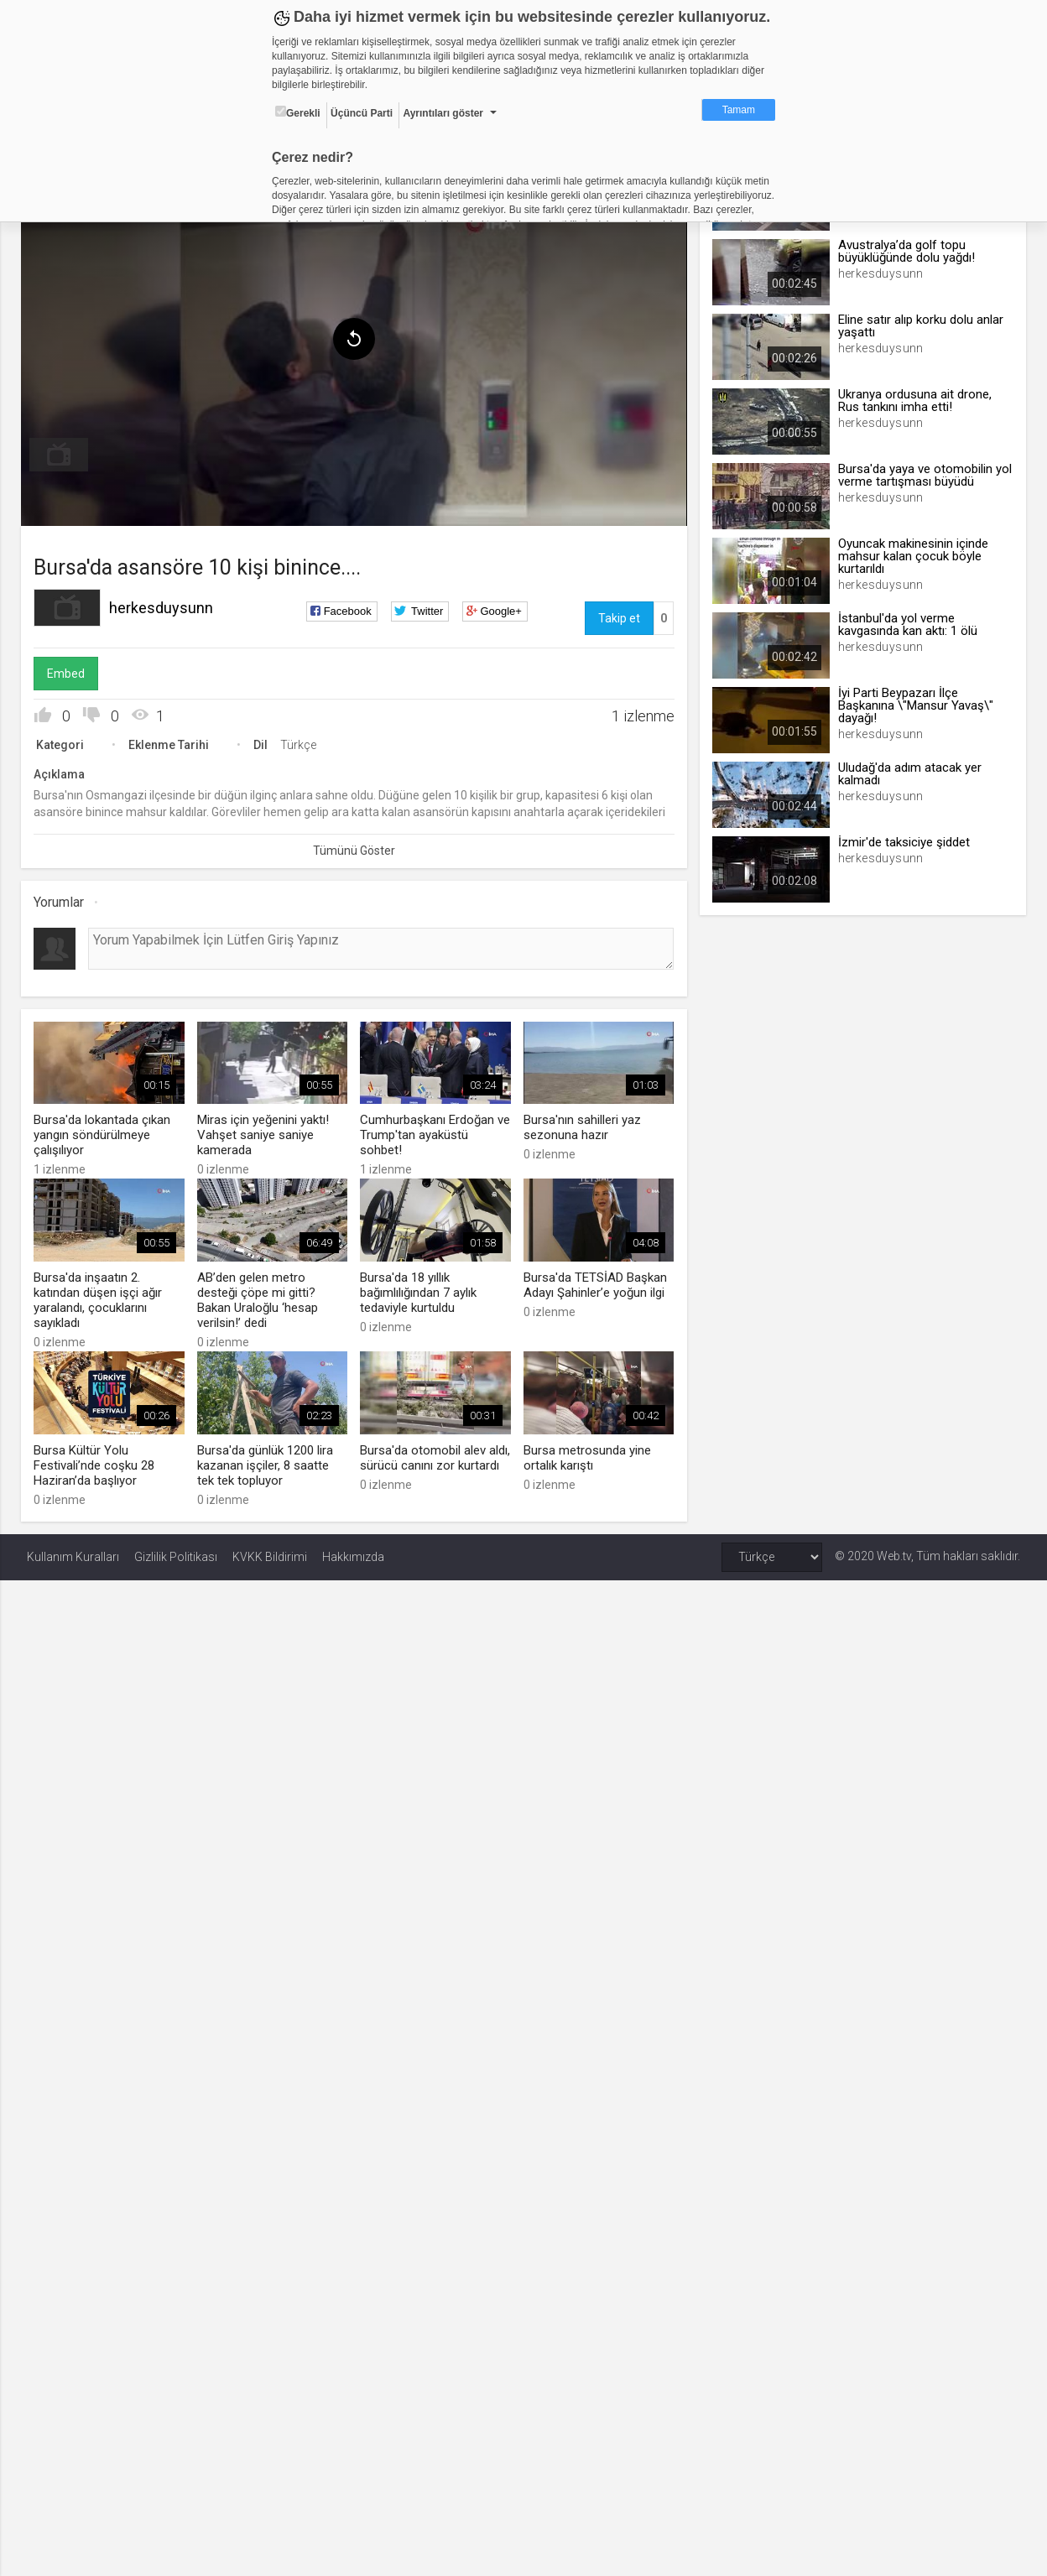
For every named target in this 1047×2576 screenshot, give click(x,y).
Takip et (617, 615)
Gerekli (297, 112)
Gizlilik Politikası (175, 1550)
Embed (72, 670)
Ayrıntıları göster (443, 113)
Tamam (738, 110)
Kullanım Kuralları (73, 1550)
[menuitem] (64, 451)
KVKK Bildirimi (269, 1550)
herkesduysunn (167, 604)
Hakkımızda (353, 1550)
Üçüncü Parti (362, 113)
